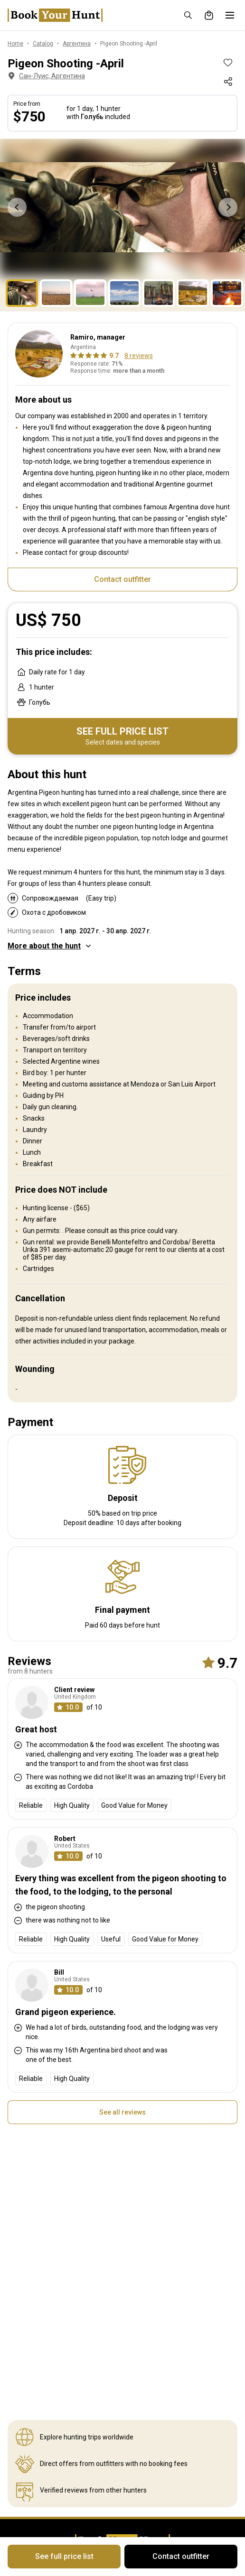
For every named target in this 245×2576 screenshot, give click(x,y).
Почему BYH (27, 2334)
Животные (139, 2300)
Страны (134, 2288)
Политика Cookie (33, 2414)
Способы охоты (146, 2311)
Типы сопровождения (156, 2334)
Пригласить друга (150, 2391)
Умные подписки (148, 2368)
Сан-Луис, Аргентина (45, 76)
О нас (16, 2288)
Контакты (23, 2323)
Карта (17, 2368)
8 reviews (138, 350)
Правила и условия (37, 2391)
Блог (15, 2300)
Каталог (20, 2379)
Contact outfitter (122, 573)
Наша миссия (28, 2311)
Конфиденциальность (43, 2402)
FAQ (128, 2414)
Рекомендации (146, 2379)
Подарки (136, 2402)
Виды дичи (139, 2323)
